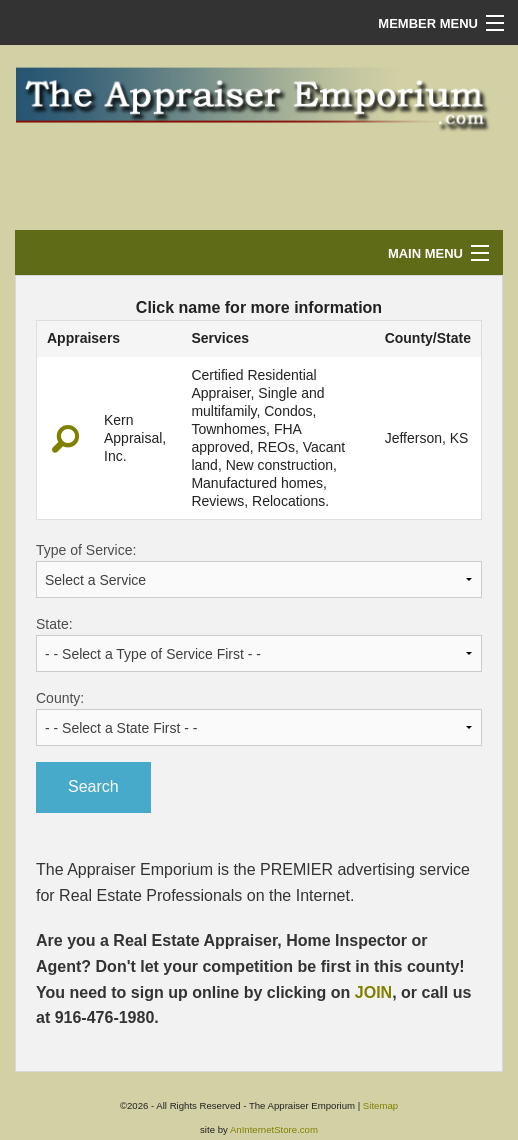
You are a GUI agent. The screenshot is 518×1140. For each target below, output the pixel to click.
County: (259, 718)
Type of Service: (259, 570)
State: (259, 644)
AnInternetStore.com (274, 1129)
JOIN (373, 992)
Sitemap (380, 1105)
